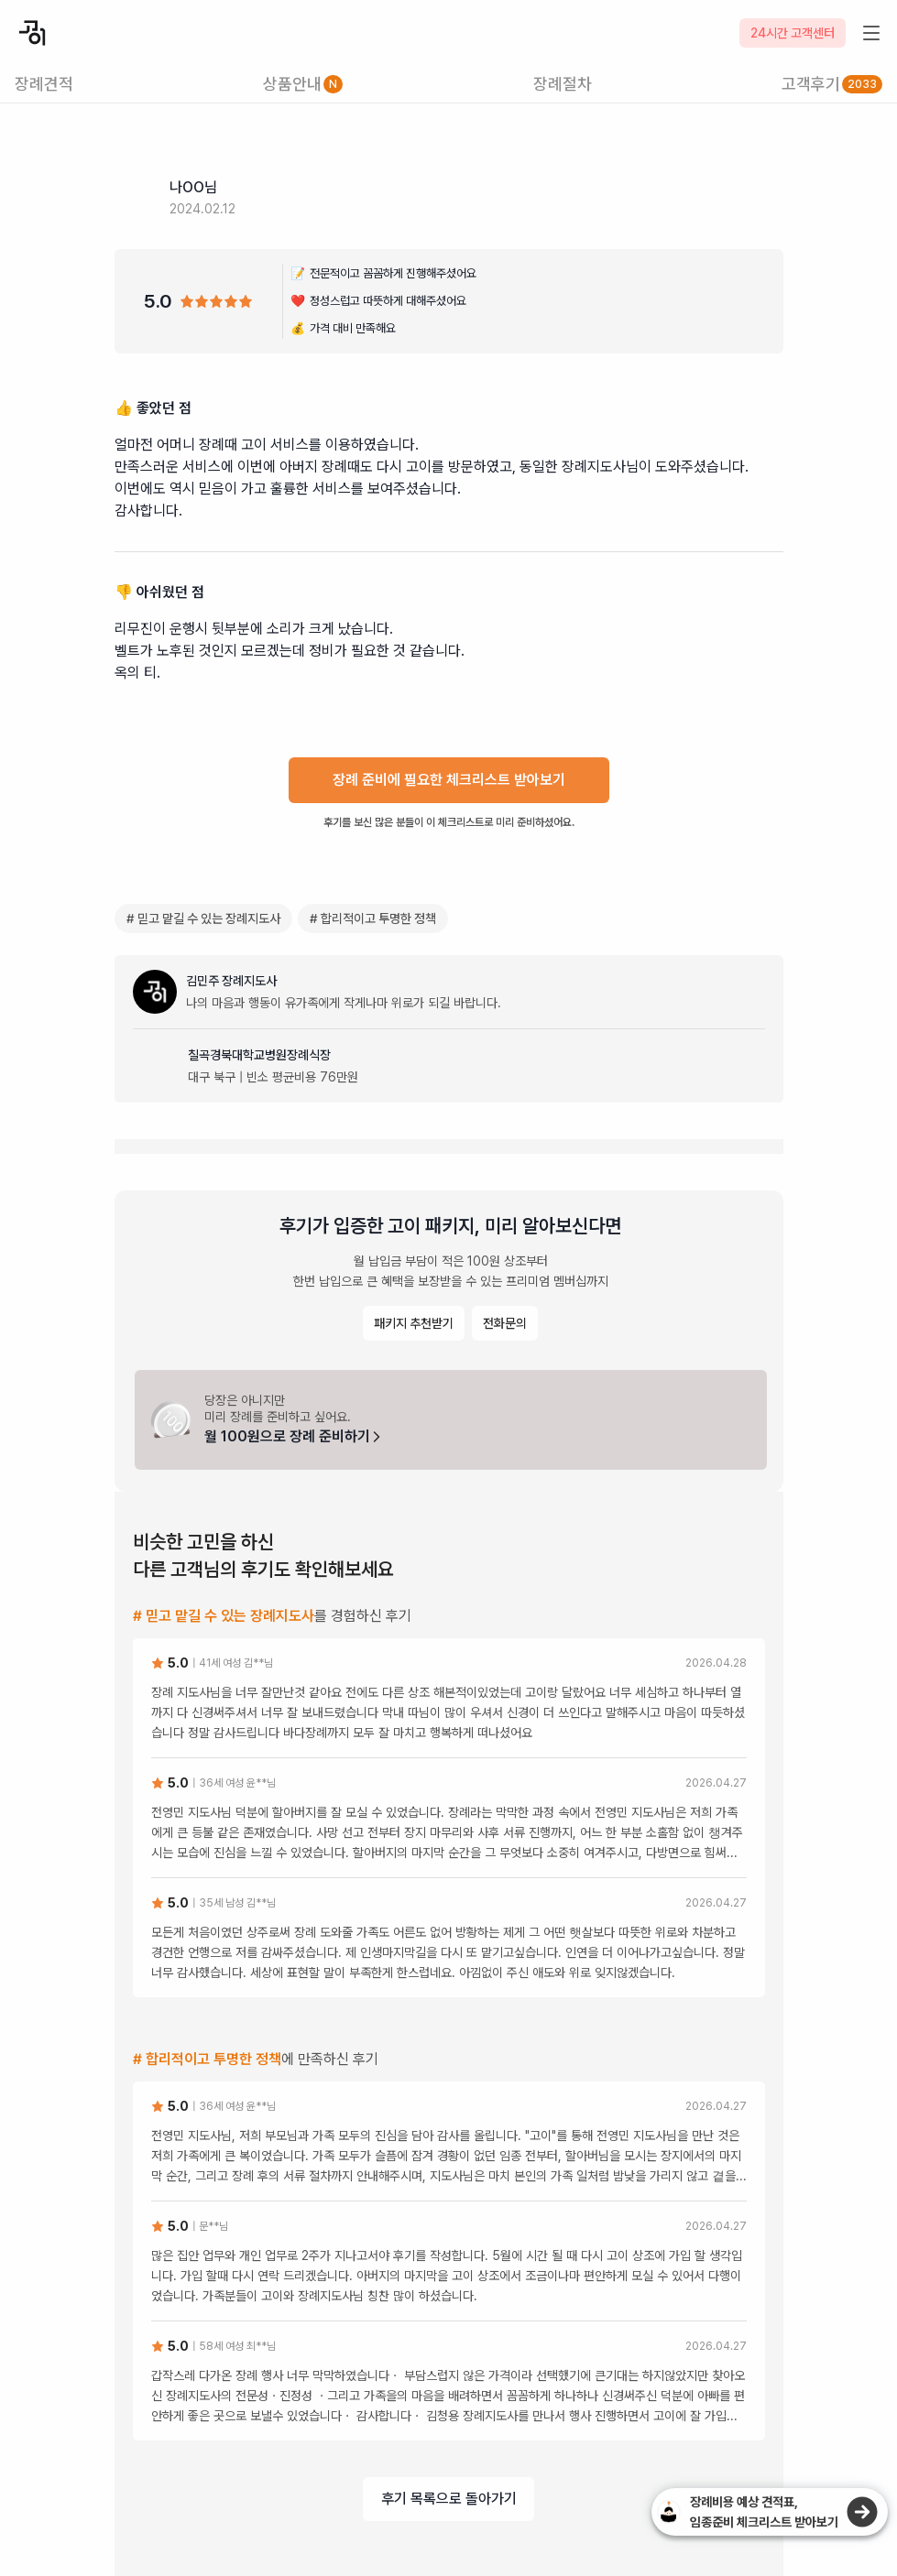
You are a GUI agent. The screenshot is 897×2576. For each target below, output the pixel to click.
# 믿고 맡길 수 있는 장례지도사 (203, 918)
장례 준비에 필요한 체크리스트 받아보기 (449, 779)
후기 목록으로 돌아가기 (449, 2498)
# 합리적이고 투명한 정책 (373, 918)
